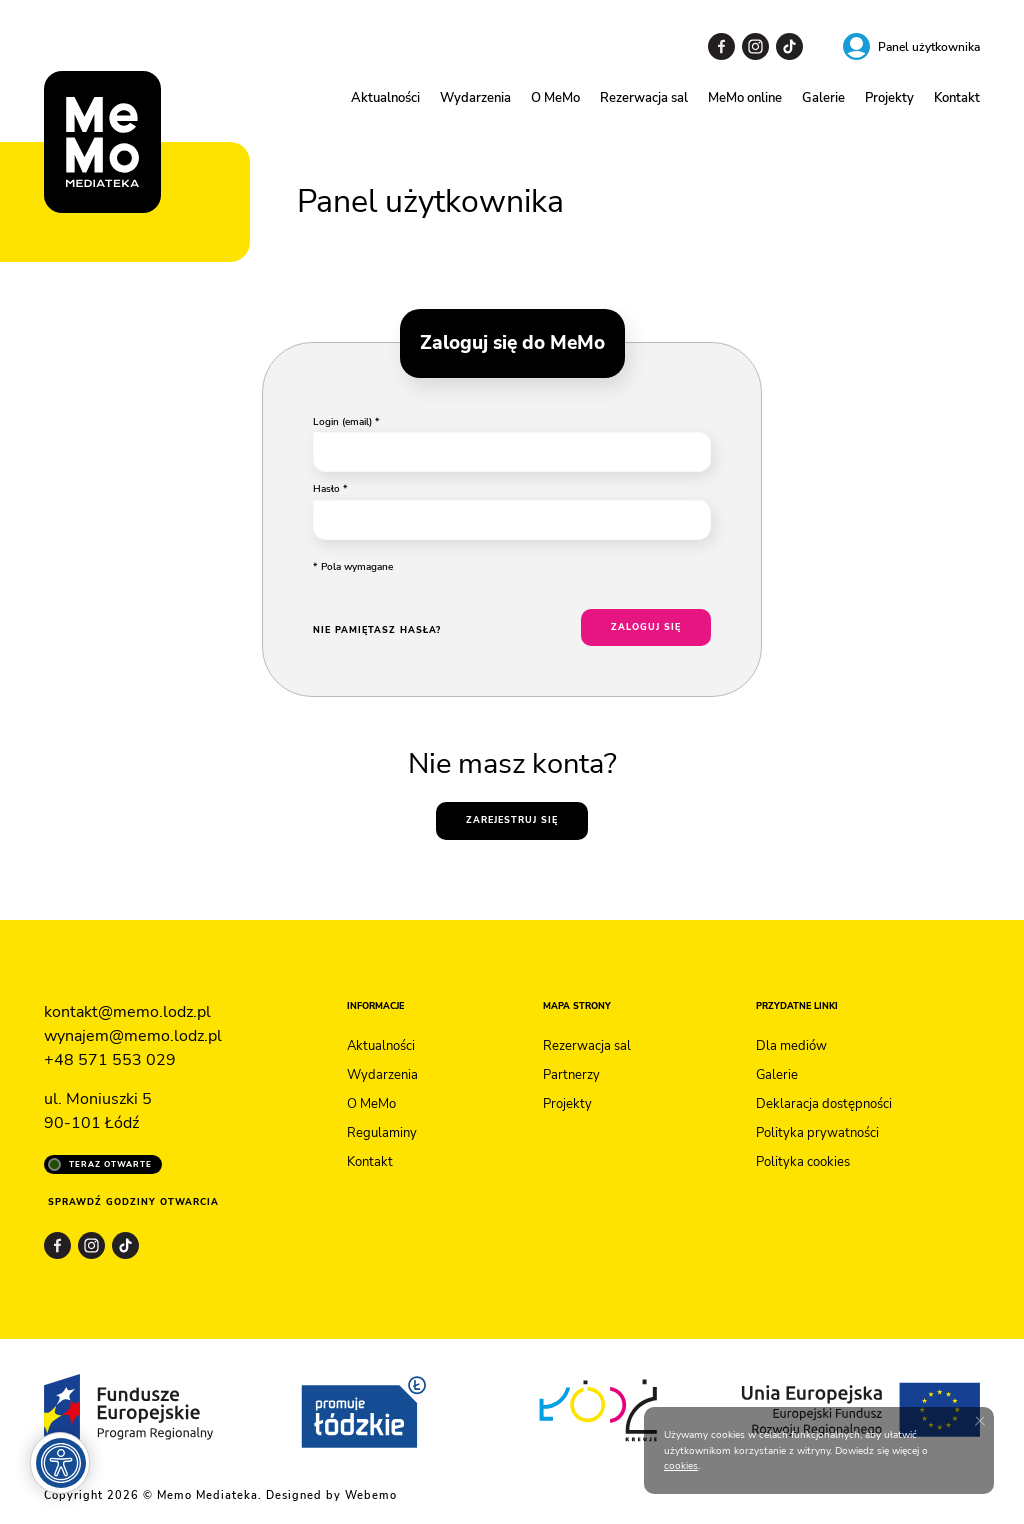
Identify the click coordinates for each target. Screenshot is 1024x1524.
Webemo (371, 1495)
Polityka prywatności (817, 1133)
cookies (681, 1465)
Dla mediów (791, 1046)
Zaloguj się (646, 627)
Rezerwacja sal (644, 98)
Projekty (889, 98)
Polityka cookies (803, 1162)
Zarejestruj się (512, 820)
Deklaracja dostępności (824, 1104)
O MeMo (555, 98)
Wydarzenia (475, 98)
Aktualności (385, 98)
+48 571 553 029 (110, 1060)
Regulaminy (382, 1133)
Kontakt (957, 98)
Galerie (823, 98)
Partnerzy (571, 1075)
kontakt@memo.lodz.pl (127, 1012)
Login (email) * (346, 421)
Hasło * (330, 488)
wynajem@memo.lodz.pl (133, 1036)
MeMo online (745, 98)
